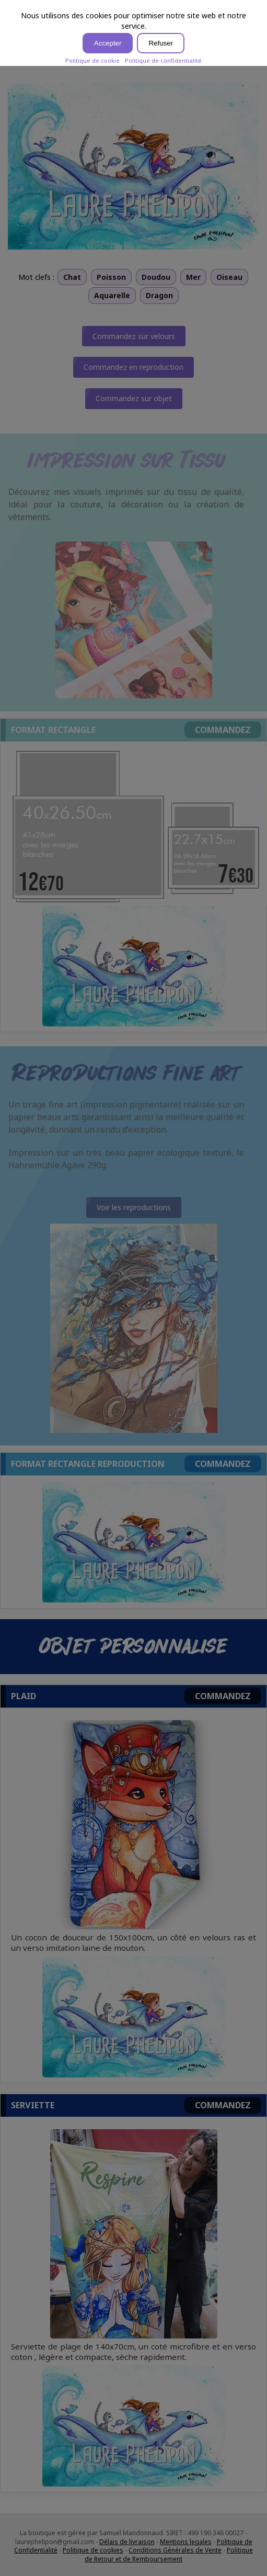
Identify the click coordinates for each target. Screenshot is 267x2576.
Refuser (160, 43)
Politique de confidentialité (163, 60)
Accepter (108, 43)
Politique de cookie (92, 60)
